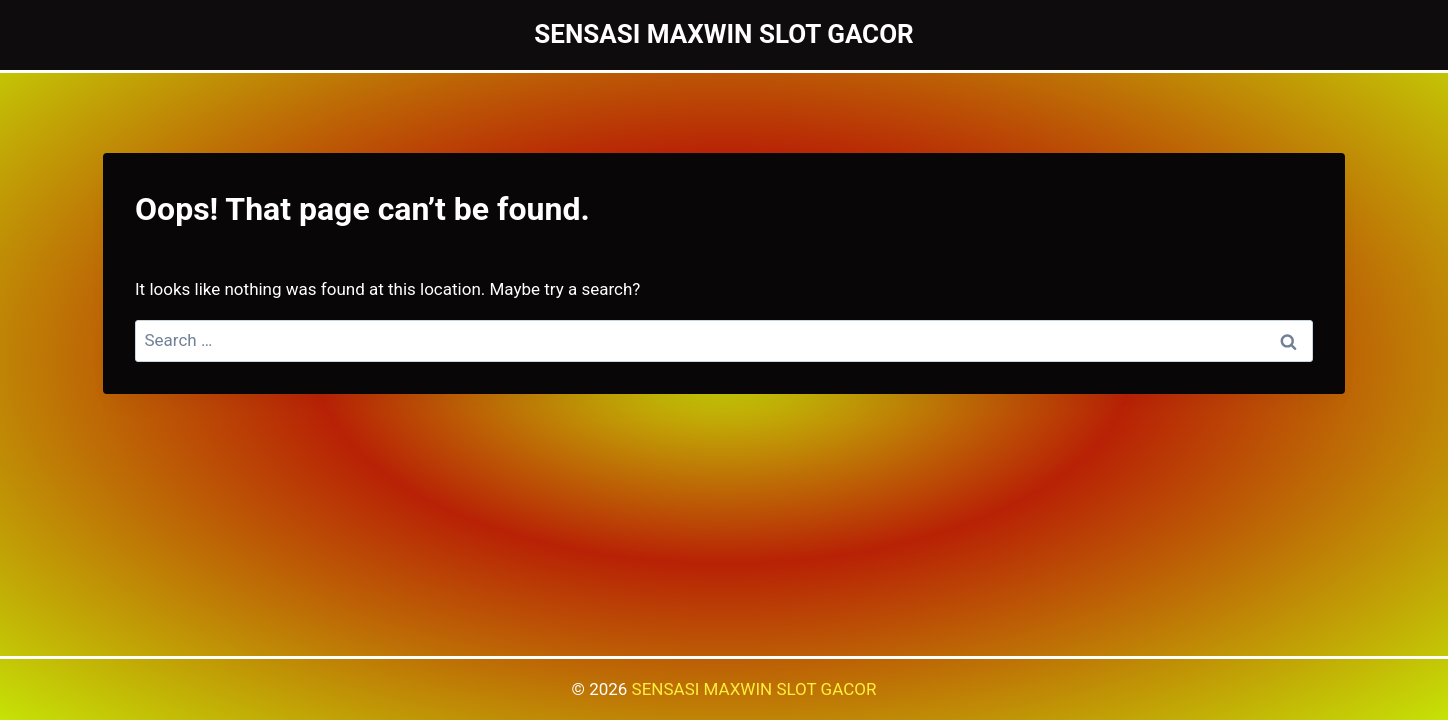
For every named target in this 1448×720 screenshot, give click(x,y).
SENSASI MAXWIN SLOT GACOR (754, 689)
